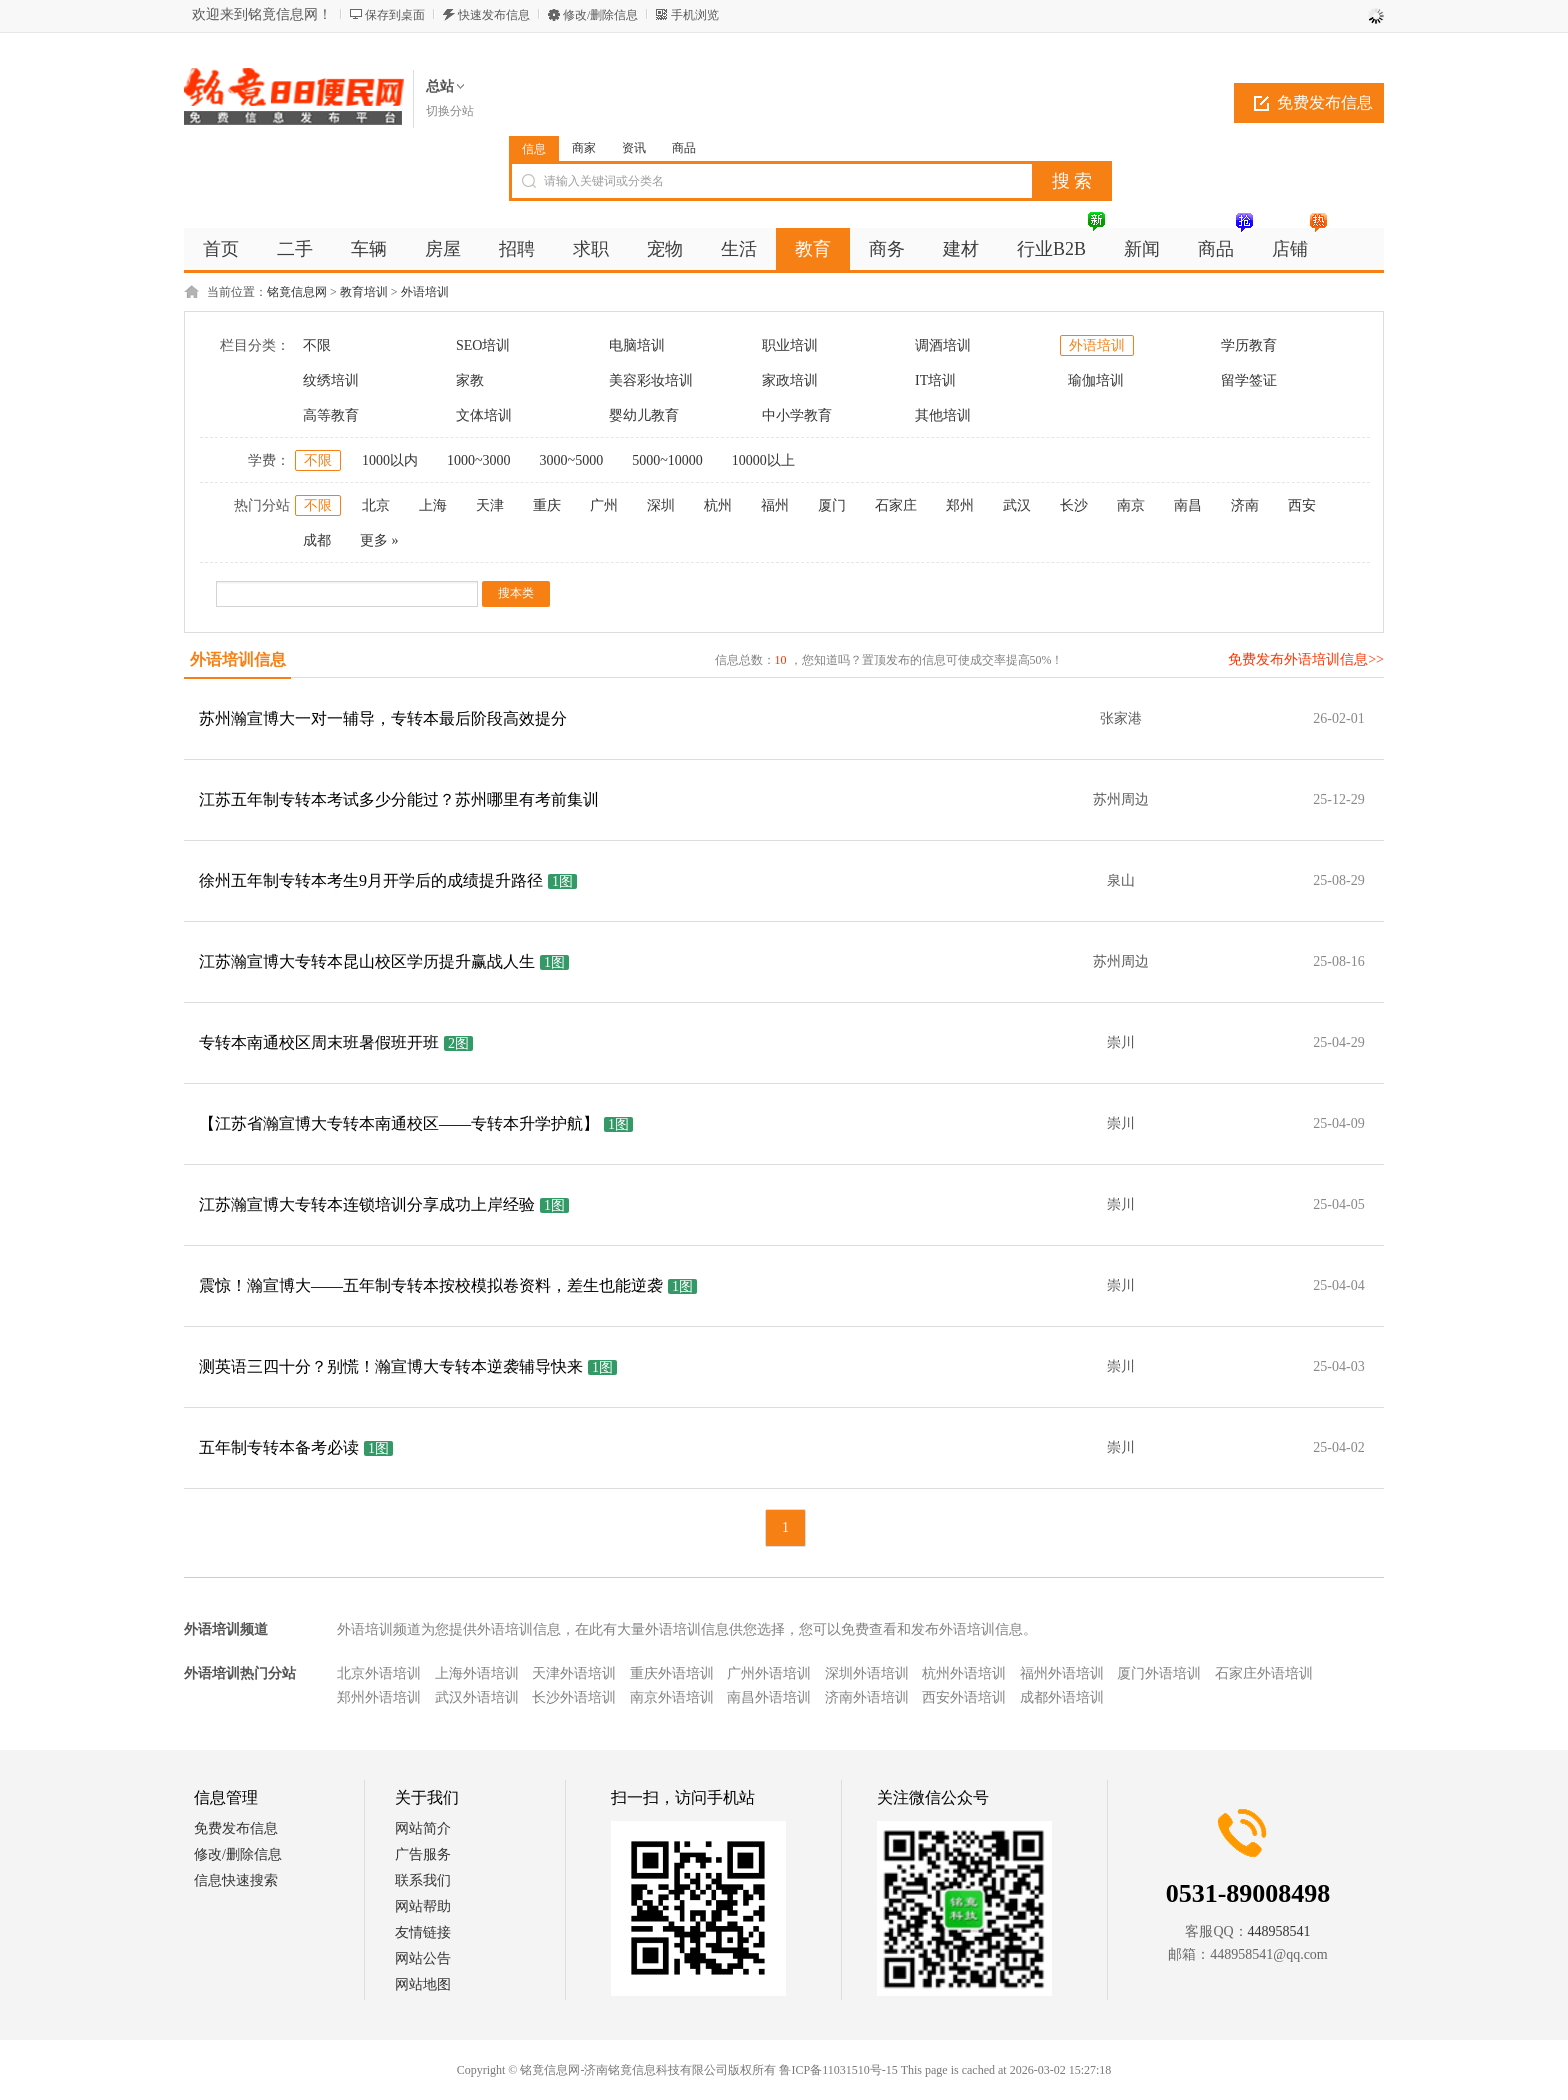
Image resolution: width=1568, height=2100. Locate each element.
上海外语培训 (477, 1673)
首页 (221, 249)
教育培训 (364, 292)
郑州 (960, 505)
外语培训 (425, 292)
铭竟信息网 (297, 292)
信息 (534, 149)
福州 (775, 505)
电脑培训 (637, 345)
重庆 (547, 505)
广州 (604, 505)
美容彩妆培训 (651, 380)
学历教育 (1249, 345)
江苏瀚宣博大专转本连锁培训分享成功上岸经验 (367, 1204)
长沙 (1074, 505)
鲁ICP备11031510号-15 (838, 2070)
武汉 (1017, 505)
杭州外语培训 (964, 1673)
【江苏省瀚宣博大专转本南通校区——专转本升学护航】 (399, 1123)
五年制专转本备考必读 (279, 1447)
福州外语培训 (1062, 1673)
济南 (1245, 505)
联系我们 (423, 1880)
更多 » (379, 540)
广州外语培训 (769, 1673)
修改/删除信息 (600, 15)
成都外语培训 (1062, 1697)
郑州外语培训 (379, 1697)
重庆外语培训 (672, 1673)
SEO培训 (483, 345)
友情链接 (423, 1932)
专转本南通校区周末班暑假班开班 (319, 1042)
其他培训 (943, 415)
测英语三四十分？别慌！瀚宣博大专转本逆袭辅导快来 (391, 1366)
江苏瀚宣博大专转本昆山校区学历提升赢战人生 (367, 961)
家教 (470, 380)
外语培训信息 (238, 659)
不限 (317, 345)
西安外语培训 (964, 1697)
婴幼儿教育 (644, 415)
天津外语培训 (574, 1673)
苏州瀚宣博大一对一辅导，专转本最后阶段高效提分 (383, 718)
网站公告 (423, 1958)
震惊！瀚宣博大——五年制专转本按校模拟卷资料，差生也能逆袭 (431, 1285)
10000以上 (763, 460)
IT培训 (935, 380)
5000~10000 (667, 460)
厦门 (832, 505)
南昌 (1188, 505)
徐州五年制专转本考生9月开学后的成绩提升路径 (371, 880)
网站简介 (423, 1828)
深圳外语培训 (867, 1673)
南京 (1131, 505)
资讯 (634, 148)
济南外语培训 (867, 1697)
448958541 (1279, 1931)
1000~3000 (479, 460)
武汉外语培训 (477, 1697)
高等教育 (331, 415)
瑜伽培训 (1096, 380)
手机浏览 (695, 15)
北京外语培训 (379, 1673)
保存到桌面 (395, 15)
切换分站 (450, 111)
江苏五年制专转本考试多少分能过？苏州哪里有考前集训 (399, 799)
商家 (584, 148)
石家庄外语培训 (1264, 1673)
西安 (1302, 505)
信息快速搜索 (236, 1880)
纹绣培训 (331, 380)
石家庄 (896, 505)
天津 (490, 505)
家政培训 (790, 380)
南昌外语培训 (769, 1697)
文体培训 (484, 415)
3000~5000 (572, 460)
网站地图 (423, 1984)
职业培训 (790, 345)
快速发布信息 (494, 15)
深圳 (661, 505)
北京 (376, 505)
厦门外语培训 (1159, 1673)
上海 (433, 505)
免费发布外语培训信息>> (1306, 659)
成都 (317, 540)
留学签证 (1249, 380)
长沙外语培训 (574, 1697)
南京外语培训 (672, 1697)
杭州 (718, 505)
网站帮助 (423, 1906)
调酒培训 (943, 345)
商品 (684, 148)
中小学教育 (797, 415)
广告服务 (423, 1854)
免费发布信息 (1325, 102)
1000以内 (390, 460)
